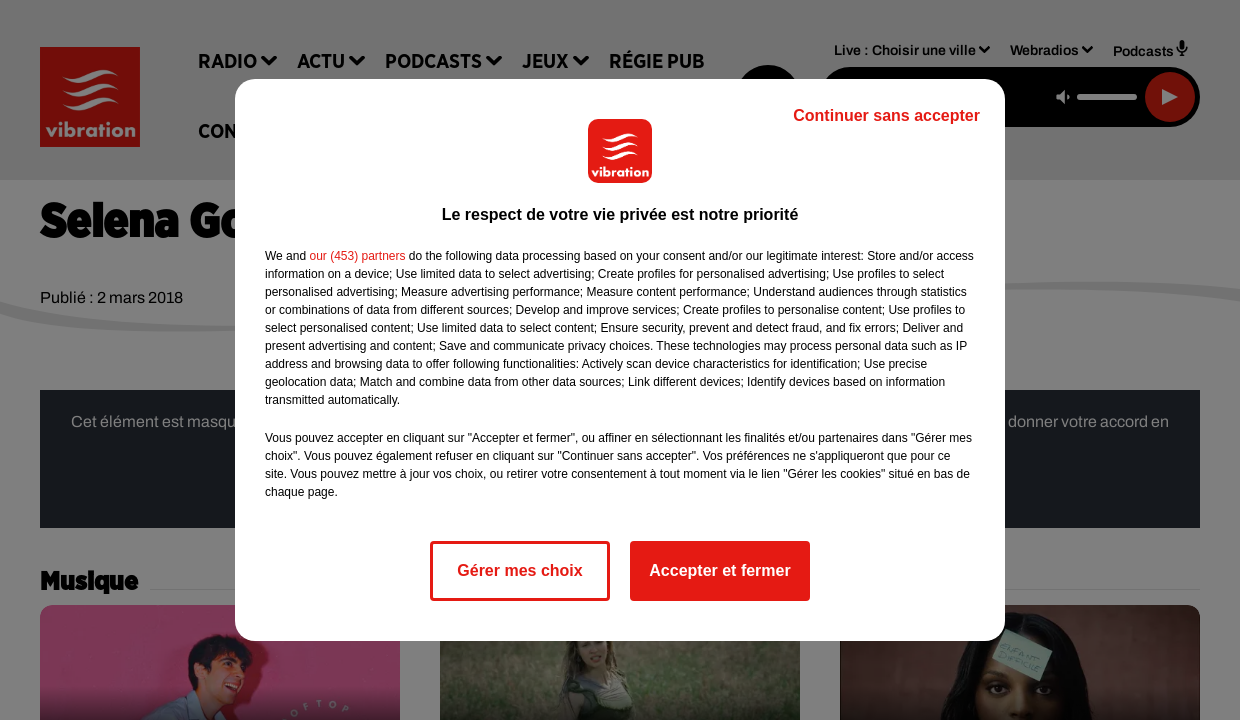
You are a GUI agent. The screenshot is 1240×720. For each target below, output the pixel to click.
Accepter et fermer (719, 570)
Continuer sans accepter (886, 115)
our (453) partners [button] (357, 256)
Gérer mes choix (519, 570)
